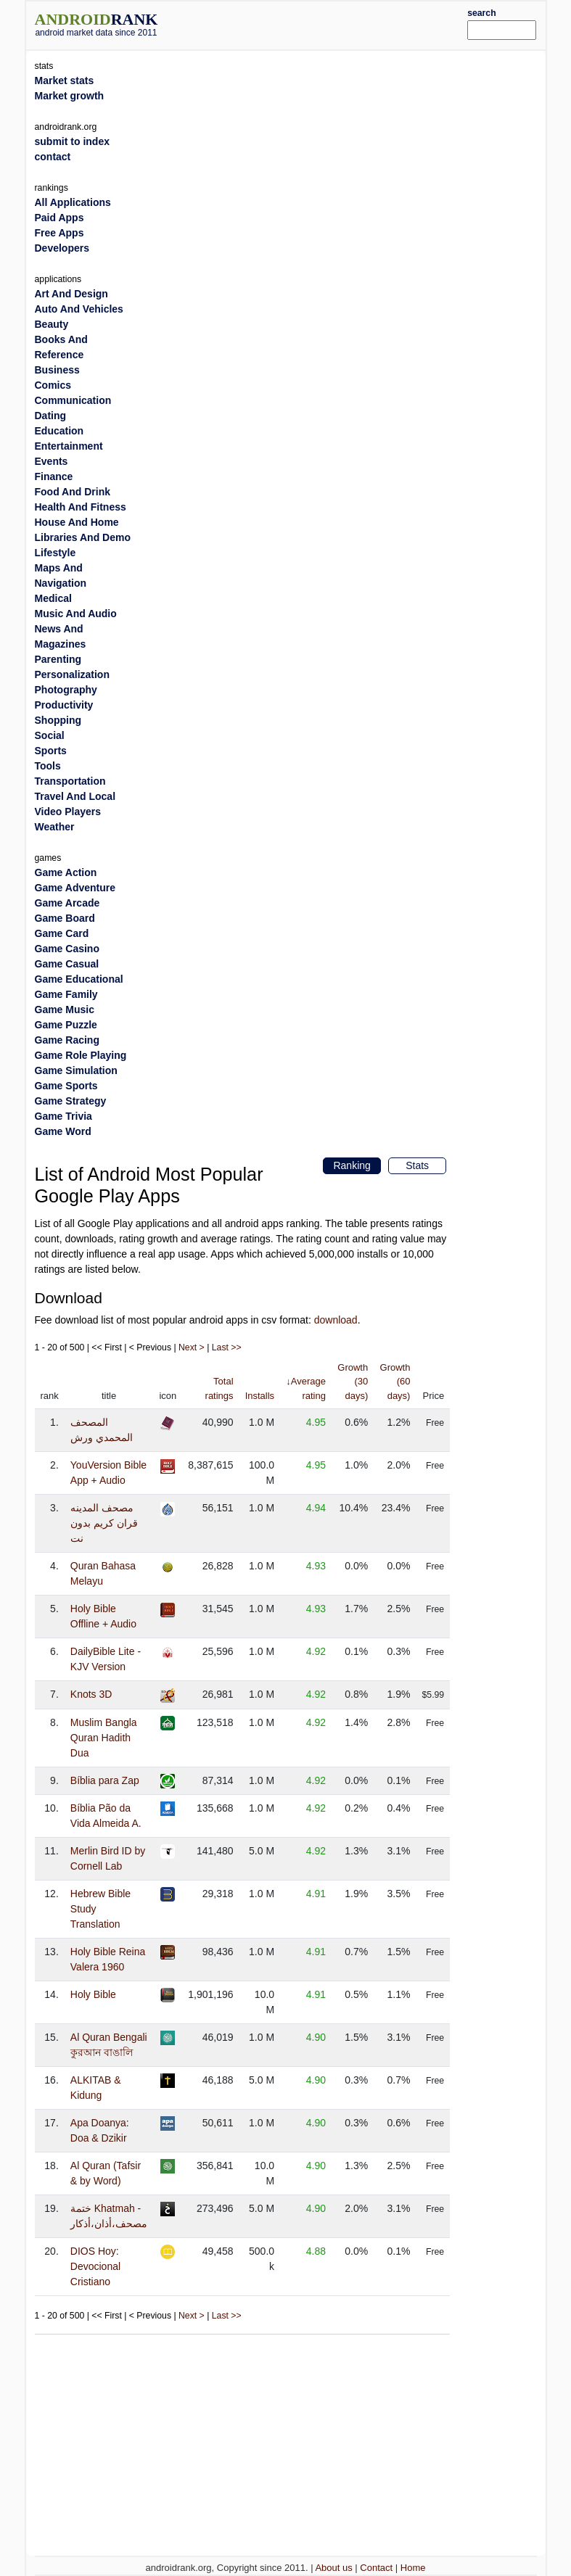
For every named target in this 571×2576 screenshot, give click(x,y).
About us (333, 2567)
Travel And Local (75, 796)
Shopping (58, 720)
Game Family (66, 994)
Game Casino (67, 948)
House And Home (77, 522)
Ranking (351, 1165)
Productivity (64, 705)
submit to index (72, 141)
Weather (55, 827)
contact (53, 156)
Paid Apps (59, 217)
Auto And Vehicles (79, 309)
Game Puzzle (66, 1025)
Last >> (227, 1347)
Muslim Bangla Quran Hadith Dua (103, 1738)
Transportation (70, 781)
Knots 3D (91, 1694)
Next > (191, 1347)
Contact (376, 2567)
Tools (48, 766)
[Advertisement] (334, 23)
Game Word (63, 1131)
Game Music (64, 1009)
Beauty (52, 324)
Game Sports (66, 1085)
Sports (51, 750)
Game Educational (79, 979)
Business (57, 370)
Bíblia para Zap (104, 1780)
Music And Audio (76, 613)
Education (59, 431)
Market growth (69, 96)
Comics (53, 385)
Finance (54, 476)
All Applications (73, 202)
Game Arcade (67, 903)
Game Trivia (63, 1116)
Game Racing (67, 1040)
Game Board (65, 918)
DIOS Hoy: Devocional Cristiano (95, 2266)
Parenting (58, 659)
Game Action (66, 872)
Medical (53, 598)
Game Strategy (71, 1101)
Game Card (62, 933)
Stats (417, 1165)
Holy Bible (93, 1994)
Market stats (64, 80)
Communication (73, 400)
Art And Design (71, 294)
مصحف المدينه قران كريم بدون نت (104, 1523)
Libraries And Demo (83, 537)
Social (50, 735)
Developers (62, 248)
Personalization (72, 674)
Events (51, 461)
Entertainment (69, 446)
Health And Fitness (80, 507)
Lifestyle (55, 552)
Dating (51, 415)
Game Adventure (75, 887)
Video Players (68, 811)
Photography (66, 689)
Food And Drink (72, 492)
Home (413, 2567)
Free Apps (59, 233)
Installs (259, 1395)
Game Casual (67, 964)
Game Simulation (76, 1070)
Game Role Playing (81, 1055)
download (336, 1320)
